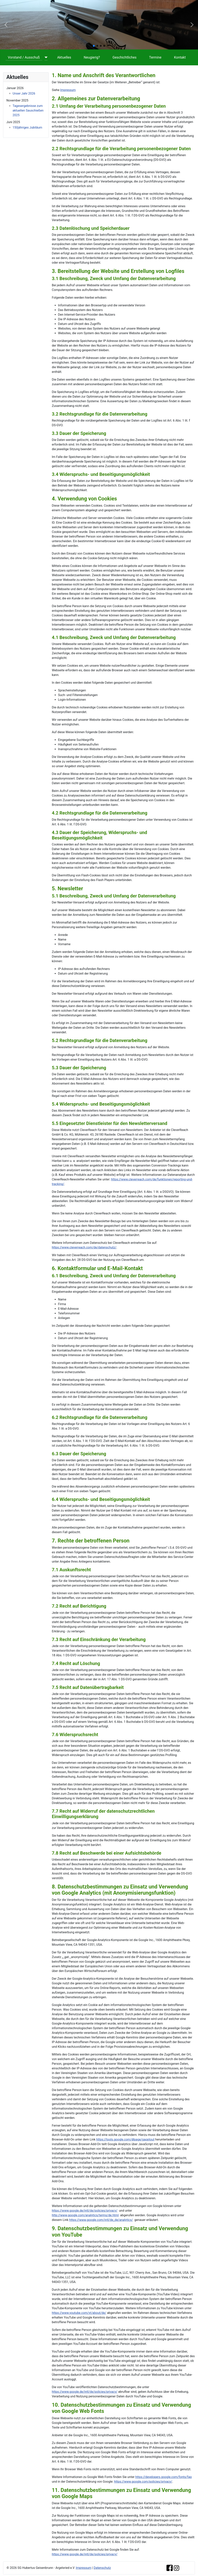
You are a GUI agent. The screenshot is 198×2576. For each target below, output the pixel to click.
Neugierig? (92, 57)
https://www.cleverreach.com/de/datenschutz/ (84, 1247)
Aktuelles (64, 57)
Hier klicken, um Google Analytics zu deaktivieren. (122, 2198)
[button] (6, 25)
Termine (155, 57)
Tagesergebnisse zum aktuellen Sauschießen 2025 (28, 110)
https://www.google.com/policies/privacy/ (143, 2481)
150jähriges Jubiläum (27, 127)
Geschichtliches (125, 57)
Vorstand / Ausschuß (24, 57)
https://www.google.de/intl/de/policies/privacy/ (84, 2210)
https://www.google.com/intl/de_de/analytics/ (101, 2220)
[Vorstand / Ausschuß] (45, 57)
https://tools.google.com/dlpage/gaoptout (125, 2139)
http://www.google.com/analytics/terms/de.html (85, 2215)
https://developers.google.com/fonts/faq (163, 2477)
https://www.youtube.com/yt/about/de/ (79, 2313)
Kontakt (180, 57)
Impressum (68, 90)
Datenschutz (102, 2568)
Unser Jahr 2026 (24, 93)
